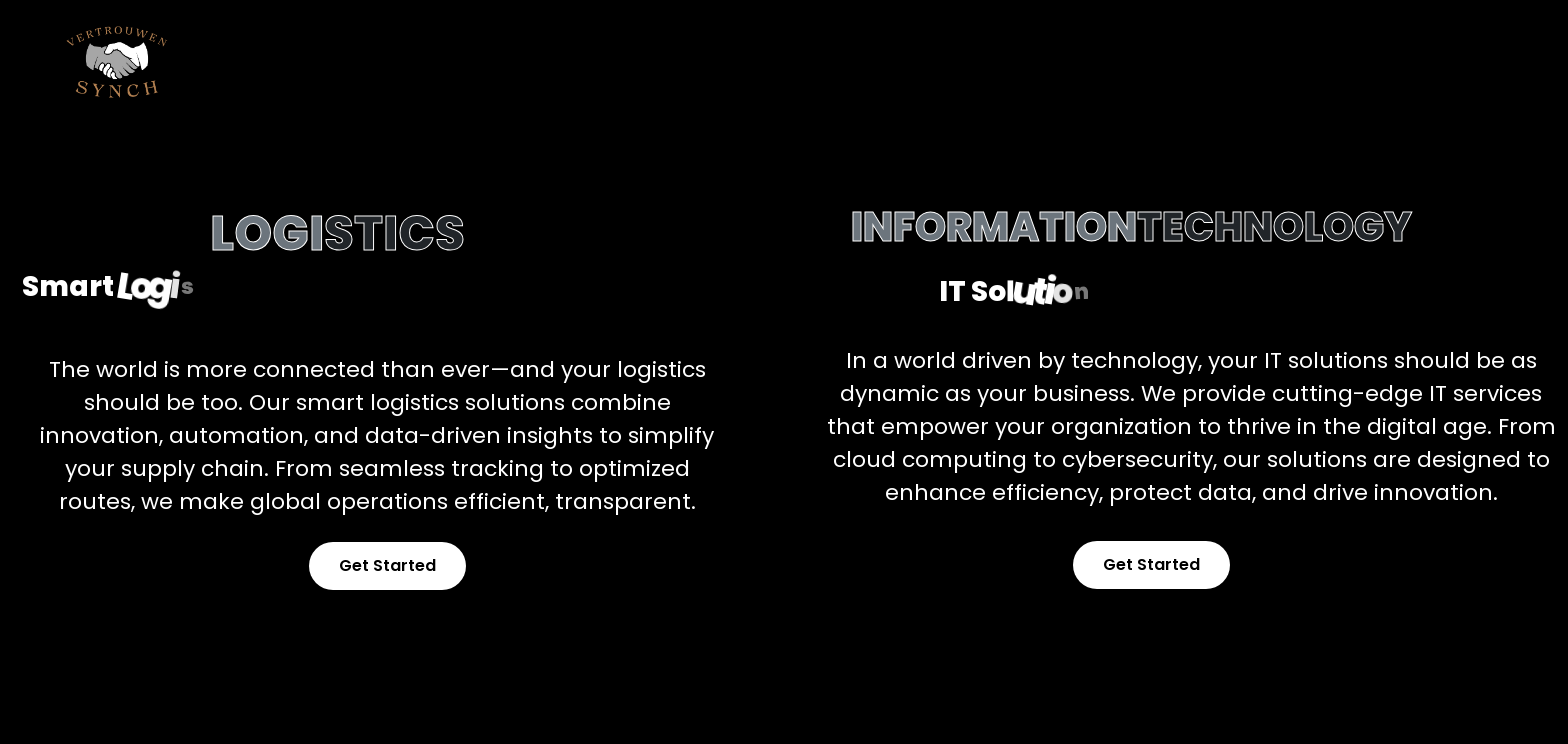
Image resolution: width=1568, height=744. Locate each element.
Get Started (387, 565)
